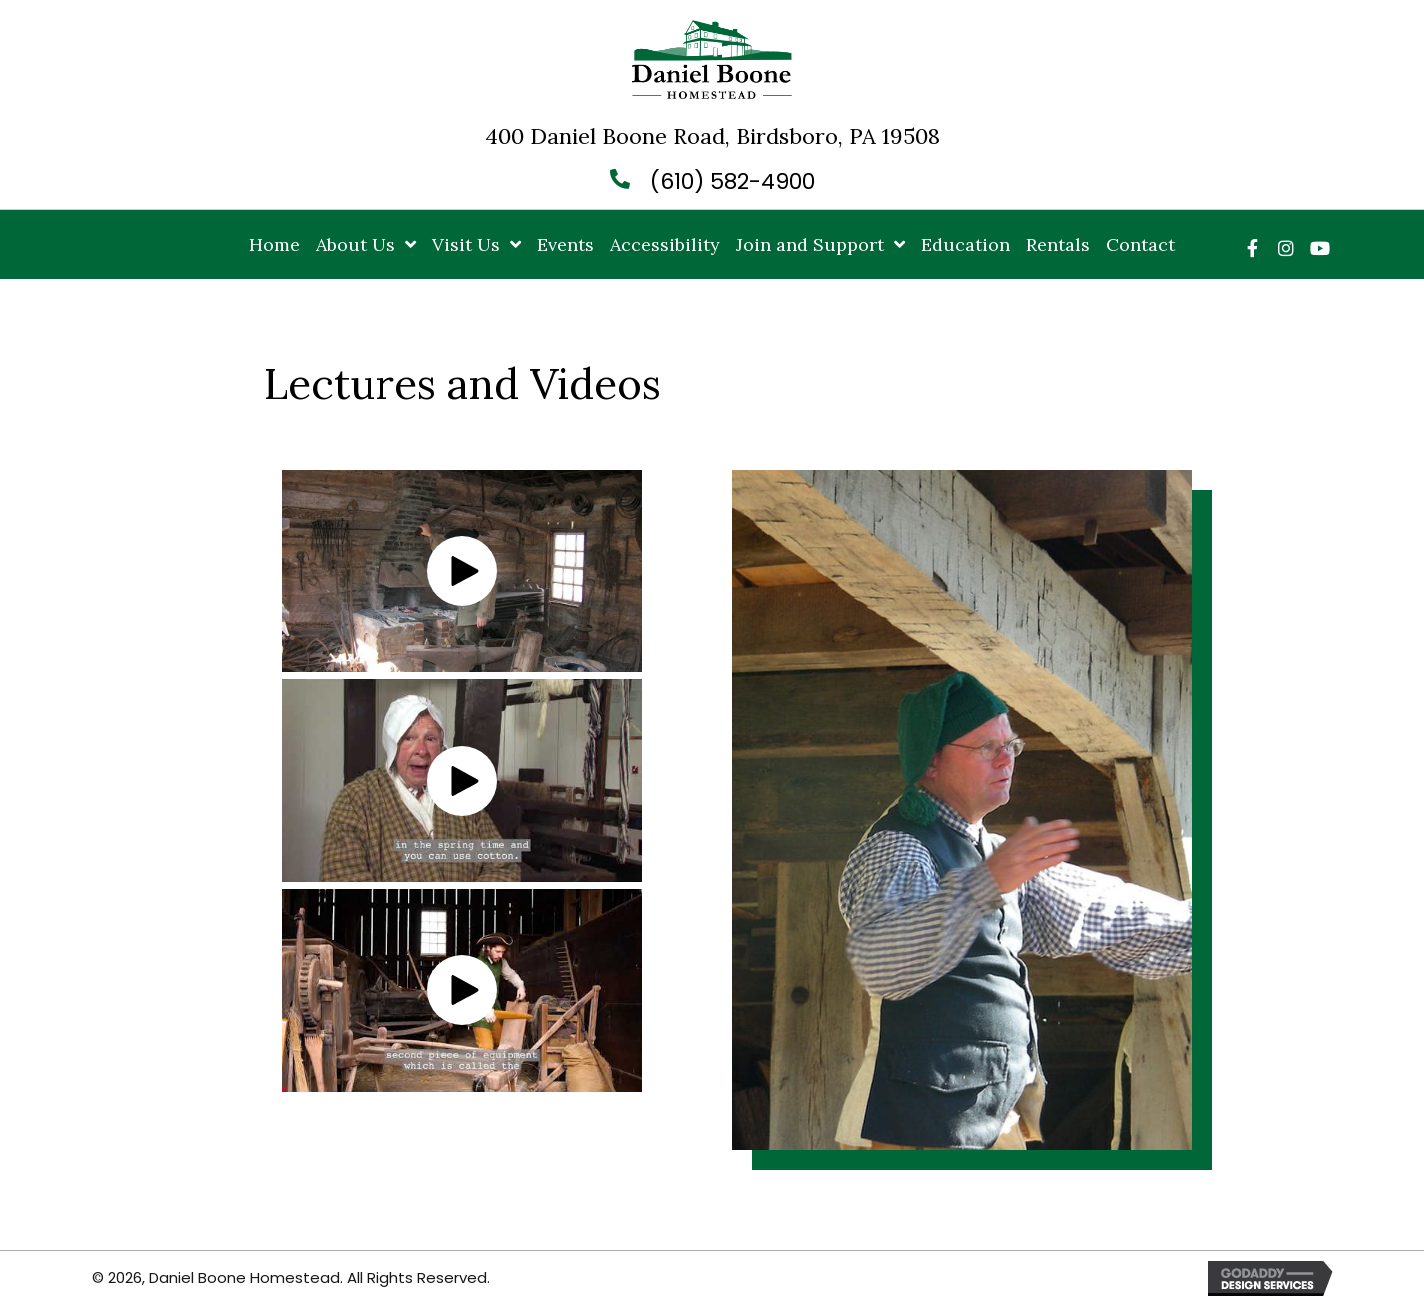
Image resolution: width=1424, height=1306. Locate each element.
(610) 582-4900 (732, 181)
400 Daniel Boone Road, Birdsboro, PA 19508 (712, 136)
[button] (1252, 248)
